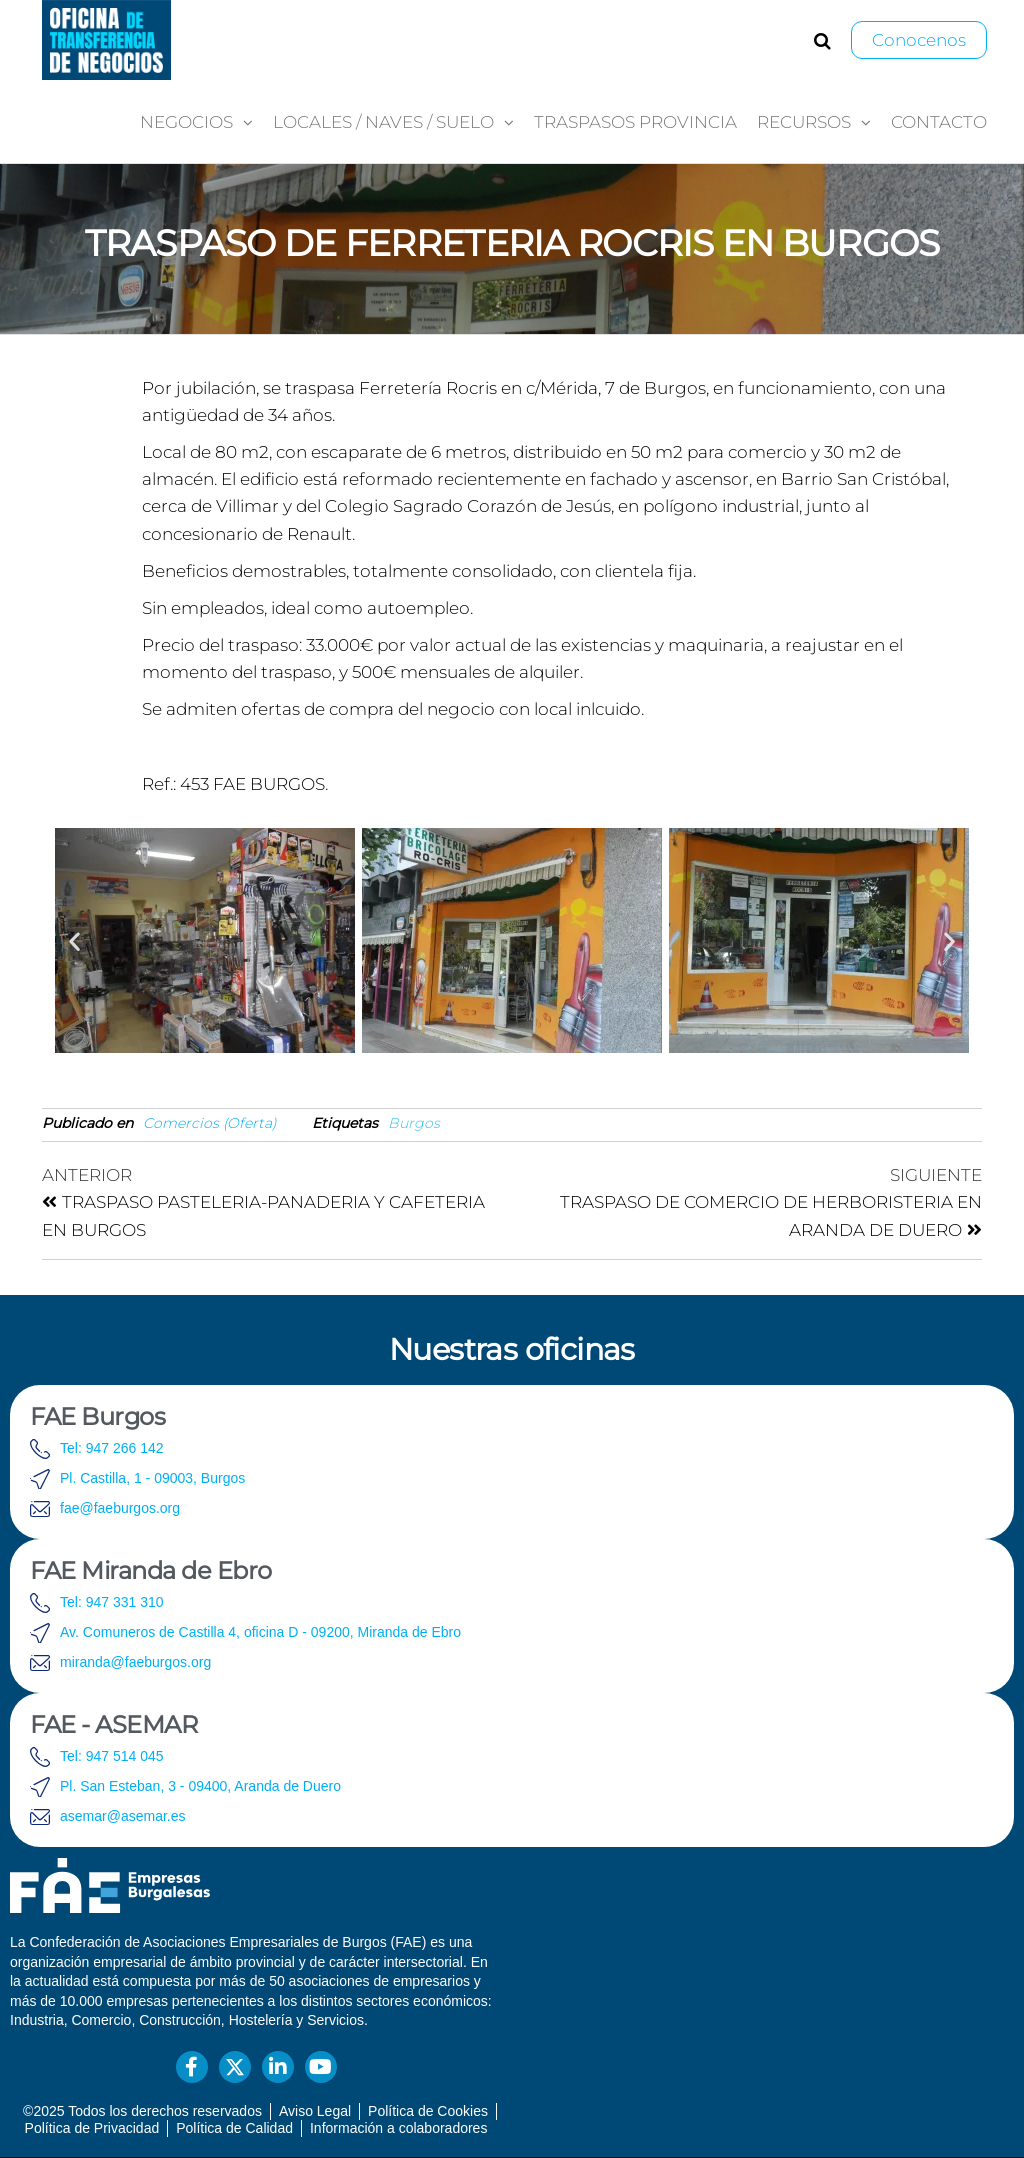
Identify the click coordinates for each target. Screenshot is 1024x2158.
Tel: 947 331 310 (112, 1602)
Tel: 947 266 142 (112, 1448)
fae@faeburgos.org (120, 1508)
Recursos (804, 122)
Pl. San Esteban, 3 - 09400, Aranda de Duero (200, 1786)
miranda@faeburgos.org (135, 1662)
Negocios (186, 122)
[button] (74, 940)
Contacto (939, 122)
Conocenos (919, 40)
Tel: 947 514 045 (112, 1756)
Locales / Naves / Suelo (383, 122)
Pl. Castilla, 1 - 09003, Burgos (152, 1478)
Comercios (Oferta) (210, 1123)
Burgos (414, 1123)
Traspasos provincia (635, 122)
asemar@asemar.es (122, 1816)
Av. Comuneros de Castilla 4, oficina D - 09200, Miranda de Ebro (260, 1632)
